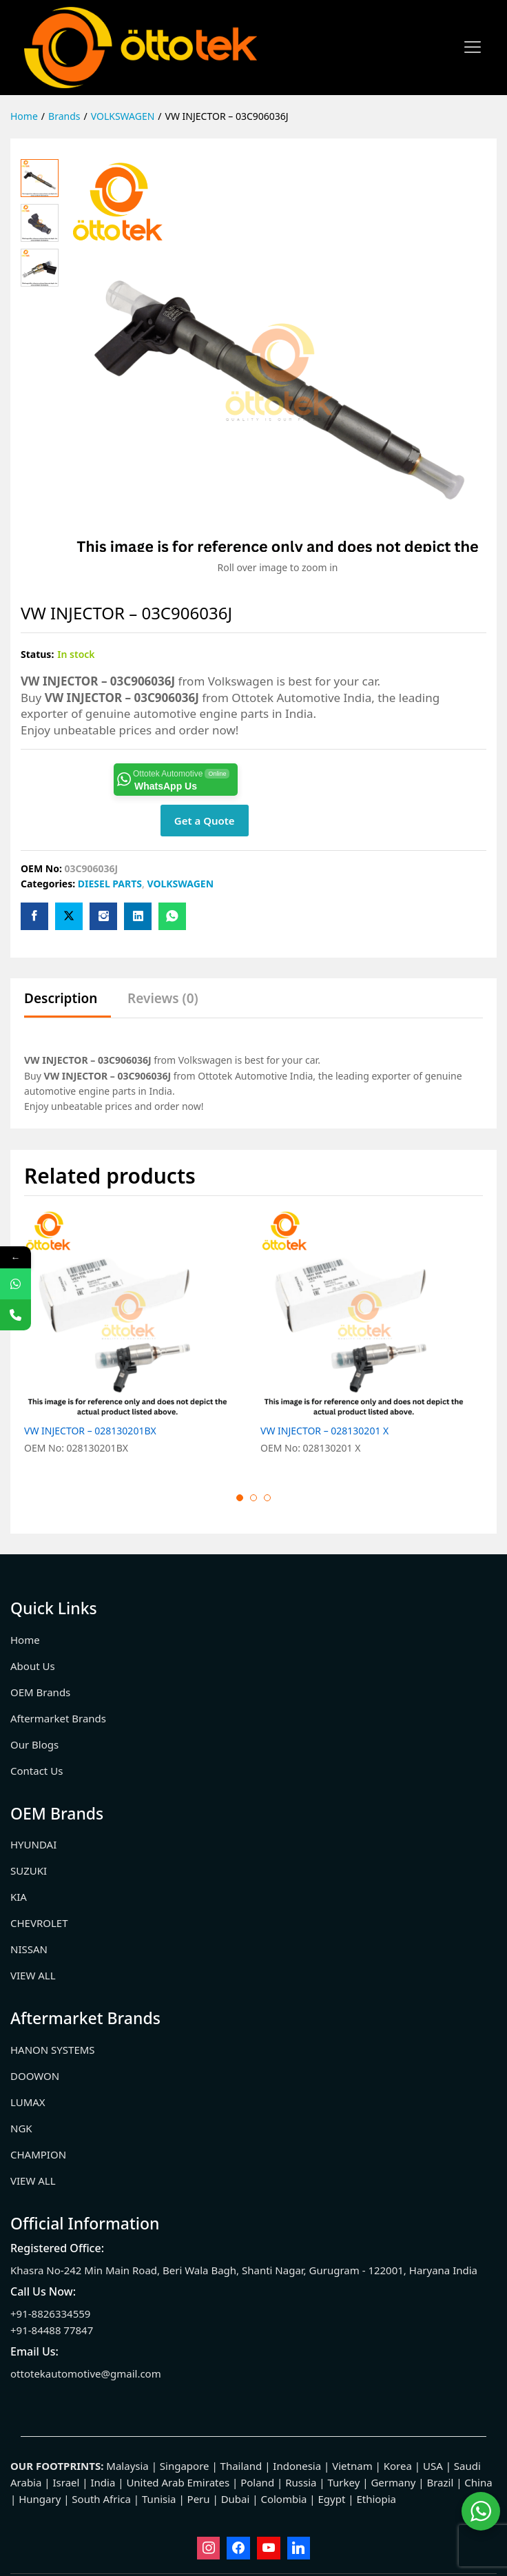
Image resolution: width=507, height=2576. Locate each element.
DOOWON (34, 2076)
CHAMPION (38, 2154)
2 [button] (253, 1497)
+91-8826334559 (50, 2313)
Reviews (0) (162, 998)
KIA (18, 1897)
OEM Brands (40, 1692)
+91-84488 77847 (51, 2330)
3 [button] (267, 1497)
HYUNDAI (33, 1844)
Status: (37, 654)
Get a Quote (204, 820)
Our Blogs (34, 1744)
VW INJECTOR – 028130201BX (90, 1431)
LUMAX (27, 2102)
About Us (32, 1666)
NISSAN (29, 1949)
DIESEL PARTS (110, 883)
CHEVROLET (39, 1923)
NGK (21, 2128)
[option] (135, 1340)
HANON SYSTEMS (52, 2050)
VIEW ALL (33, 1975)
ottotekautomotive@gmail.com (85, 2373)
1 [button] (239, 1497)
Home (25, 1640)
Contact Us (36, 1771)
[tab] (67, 1005)
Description (60, 998)
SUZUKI (28, 1870)
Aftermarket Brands (58, 1718)
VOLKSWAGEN (180, 883)
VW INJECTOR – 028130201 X (324, 1431)
